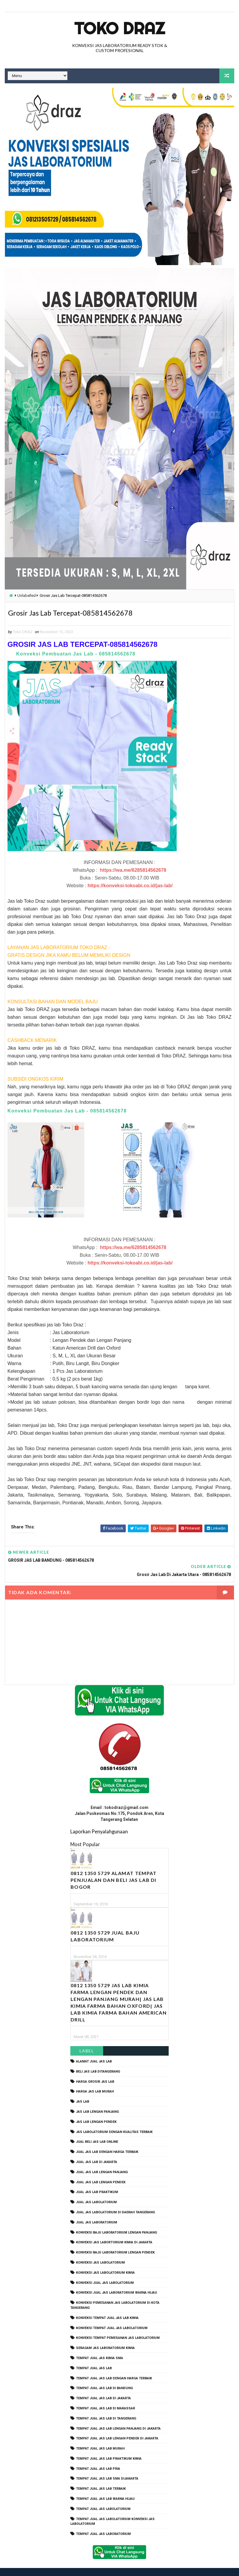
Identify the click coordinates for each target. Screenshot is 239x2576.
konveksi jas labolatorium (100, 2250)
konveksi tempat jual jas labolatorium (112, 2315)
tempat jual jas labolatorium (103, 2496)
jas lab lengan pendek (96, 2109)
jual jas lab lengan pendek (100, 2169)
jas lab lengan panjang (97, 2099)
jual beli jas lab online (97, 2129)
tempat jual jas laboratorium (103, 2521)
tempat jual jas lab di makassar (105, 2396)
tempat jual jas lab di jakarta (103, 2386)
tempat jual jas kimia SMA (99, 2345)
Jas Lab (82, 2089)
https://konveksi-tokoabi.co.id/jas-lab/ (130, 887)
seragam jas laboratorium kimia (105, 2335)
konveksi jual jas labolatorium (105, 2270)
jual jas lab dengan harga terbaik (107, 2139)
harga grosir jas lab (95, 2069)
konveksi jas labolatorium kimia (105, 2260)
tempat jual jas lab (94, 2355)
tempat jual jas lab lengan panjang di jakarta (118, 2416)
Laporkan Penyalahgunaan (99, 1819)
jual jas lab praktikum (97, 2179)
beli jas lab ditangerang (98, 2059)
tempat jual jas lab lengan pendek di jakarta (117, 2426)
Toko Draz (119, 28)
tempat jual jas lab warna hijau (105, 2486)
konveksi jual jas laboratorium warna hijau (116, 2280)
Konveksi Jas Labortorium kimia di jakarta (114, 2230)
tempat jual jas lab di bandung (104, 2376)
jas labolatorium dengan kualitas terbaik (114, 2119)
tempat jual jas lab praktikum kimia (109, 2446)
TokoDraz (49, 2565)
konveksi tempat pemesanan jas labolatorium (118, 2325)
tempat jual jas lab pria (98, 2456)
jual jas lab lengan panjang (102, 2159)
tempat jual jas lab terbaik (101, 2476)
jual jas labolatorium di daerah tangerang (115, 2200)
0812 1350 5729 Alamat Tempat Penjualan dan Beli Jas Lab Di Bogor (113, 1867)
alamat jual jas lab (94, 2049)
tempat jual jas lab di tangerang (106, 2406)
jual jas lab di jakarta (96, 2149)
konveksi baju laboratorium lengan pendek (115, 2240)
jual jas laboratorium (96, 2210)
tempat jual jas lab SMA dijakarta (107, 2466)
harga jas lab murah (95, 2079)
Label (87, 2038)
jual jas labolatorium (96, 2190)
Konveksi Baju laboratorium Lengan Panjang (116, 2220)
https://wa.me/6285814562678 (133, 871)
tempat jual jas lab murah (100, 2436)
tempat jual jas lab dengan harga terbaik (114, 2365)
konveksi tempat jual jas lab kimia (107, 2305)
